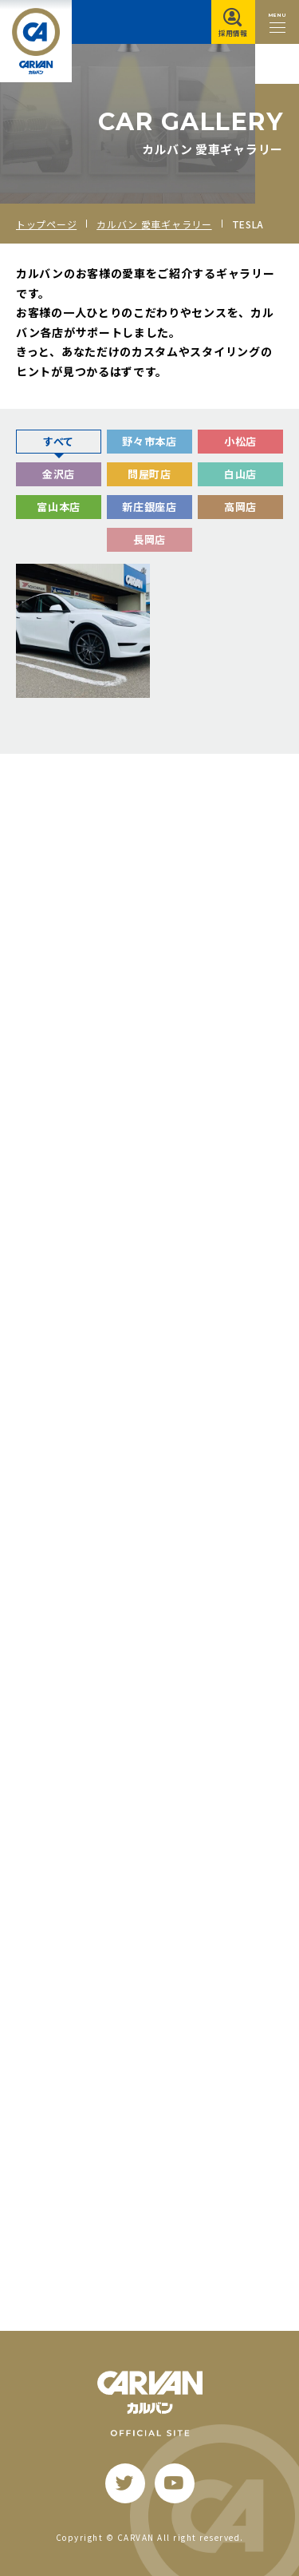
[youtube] (175, 2483)
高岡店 (240, 506)
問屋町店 (149, 474)
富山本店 (59, 506)
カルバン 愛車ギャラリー (153, 224)
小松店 (240, 441)
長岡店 (149, 539)
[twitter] (125, 2483)
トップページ (46, 224)
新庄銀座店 (149, 506)
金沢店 (58, 474)
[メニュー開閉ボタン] (277, 22)
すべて (58, 441)
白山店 (240, 474)
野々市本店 (149, 441)
